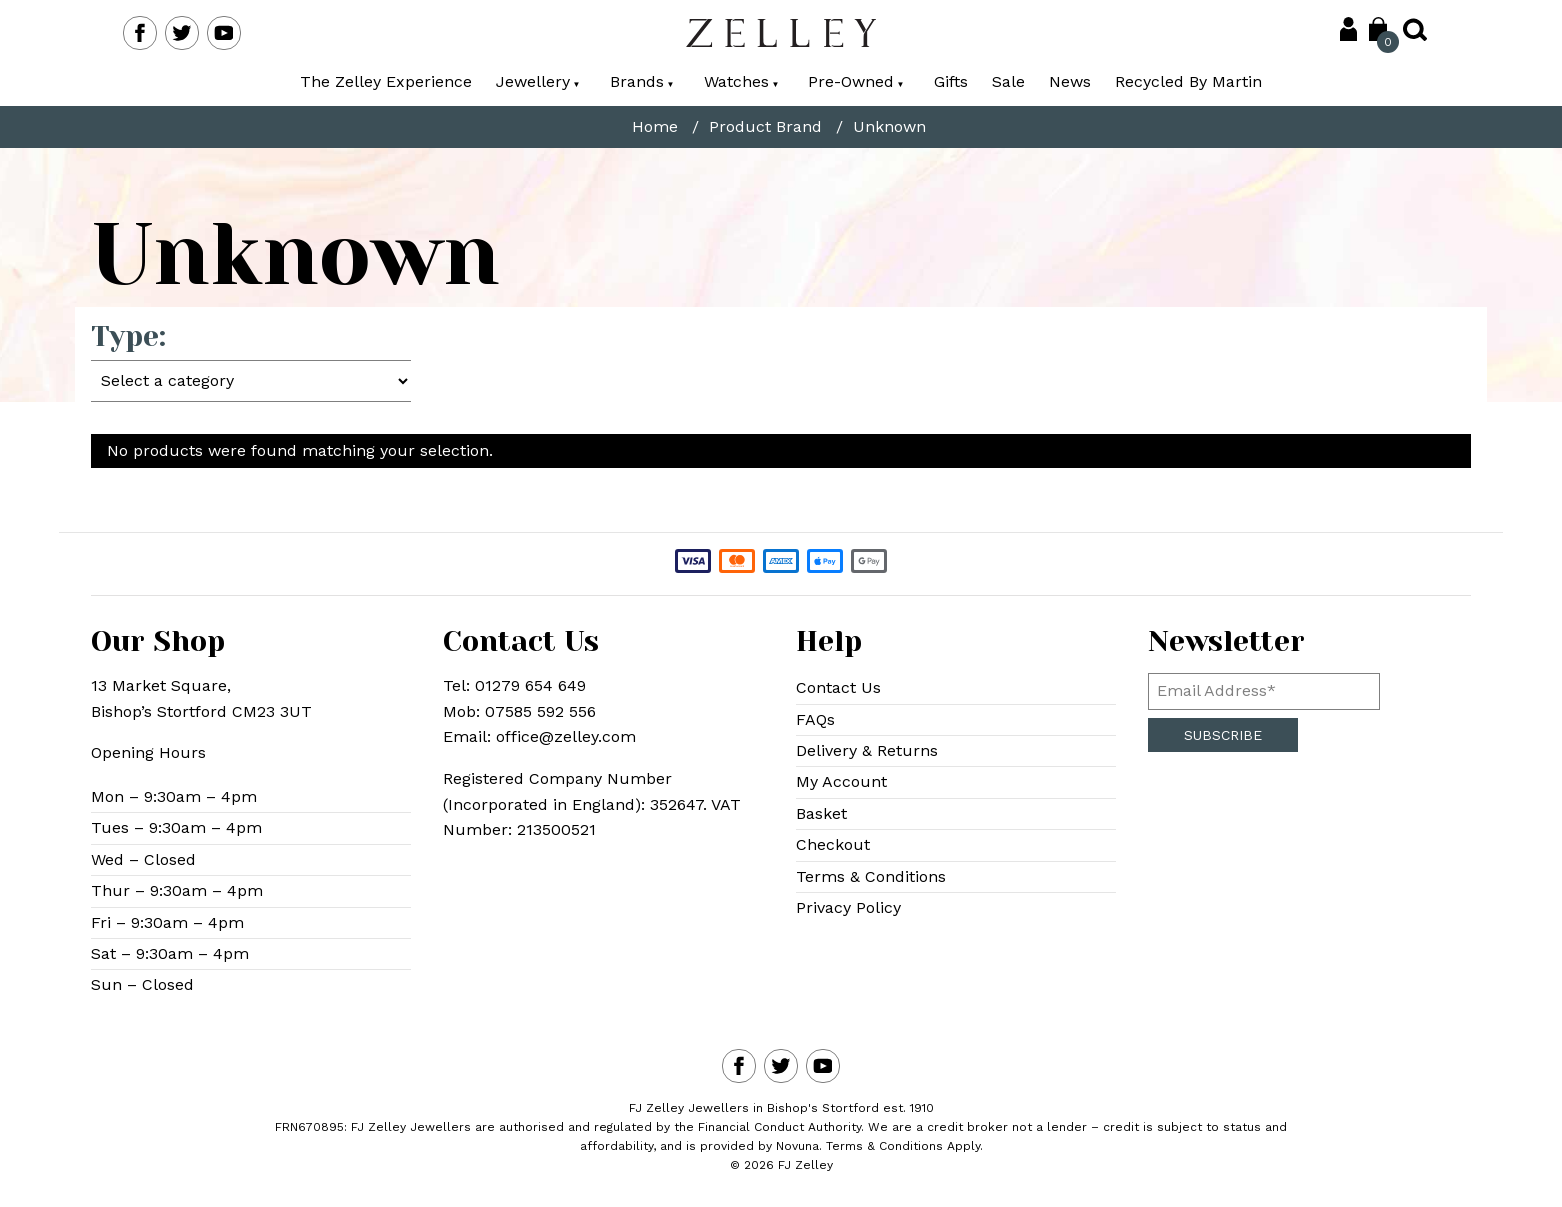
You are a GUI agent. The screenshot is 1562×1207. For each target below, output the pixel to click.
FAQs (815, 719)
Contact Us (838, 687)
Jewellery (538, 81)
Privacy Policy (848, 907)
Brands (642, 81)
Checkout (833, 844)
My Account (841, 781)
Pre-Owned (856, 81)
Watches (741, 81)
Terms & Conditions (871, 876)
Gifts (951, 81)
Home (655, 127)
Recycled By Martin (1188, 81)
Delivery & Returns (867, 750)
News (1070, 81)
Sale (1008, 81)
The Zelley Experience (386, 81)
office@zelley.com (566, 736)
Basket (821, 813)
